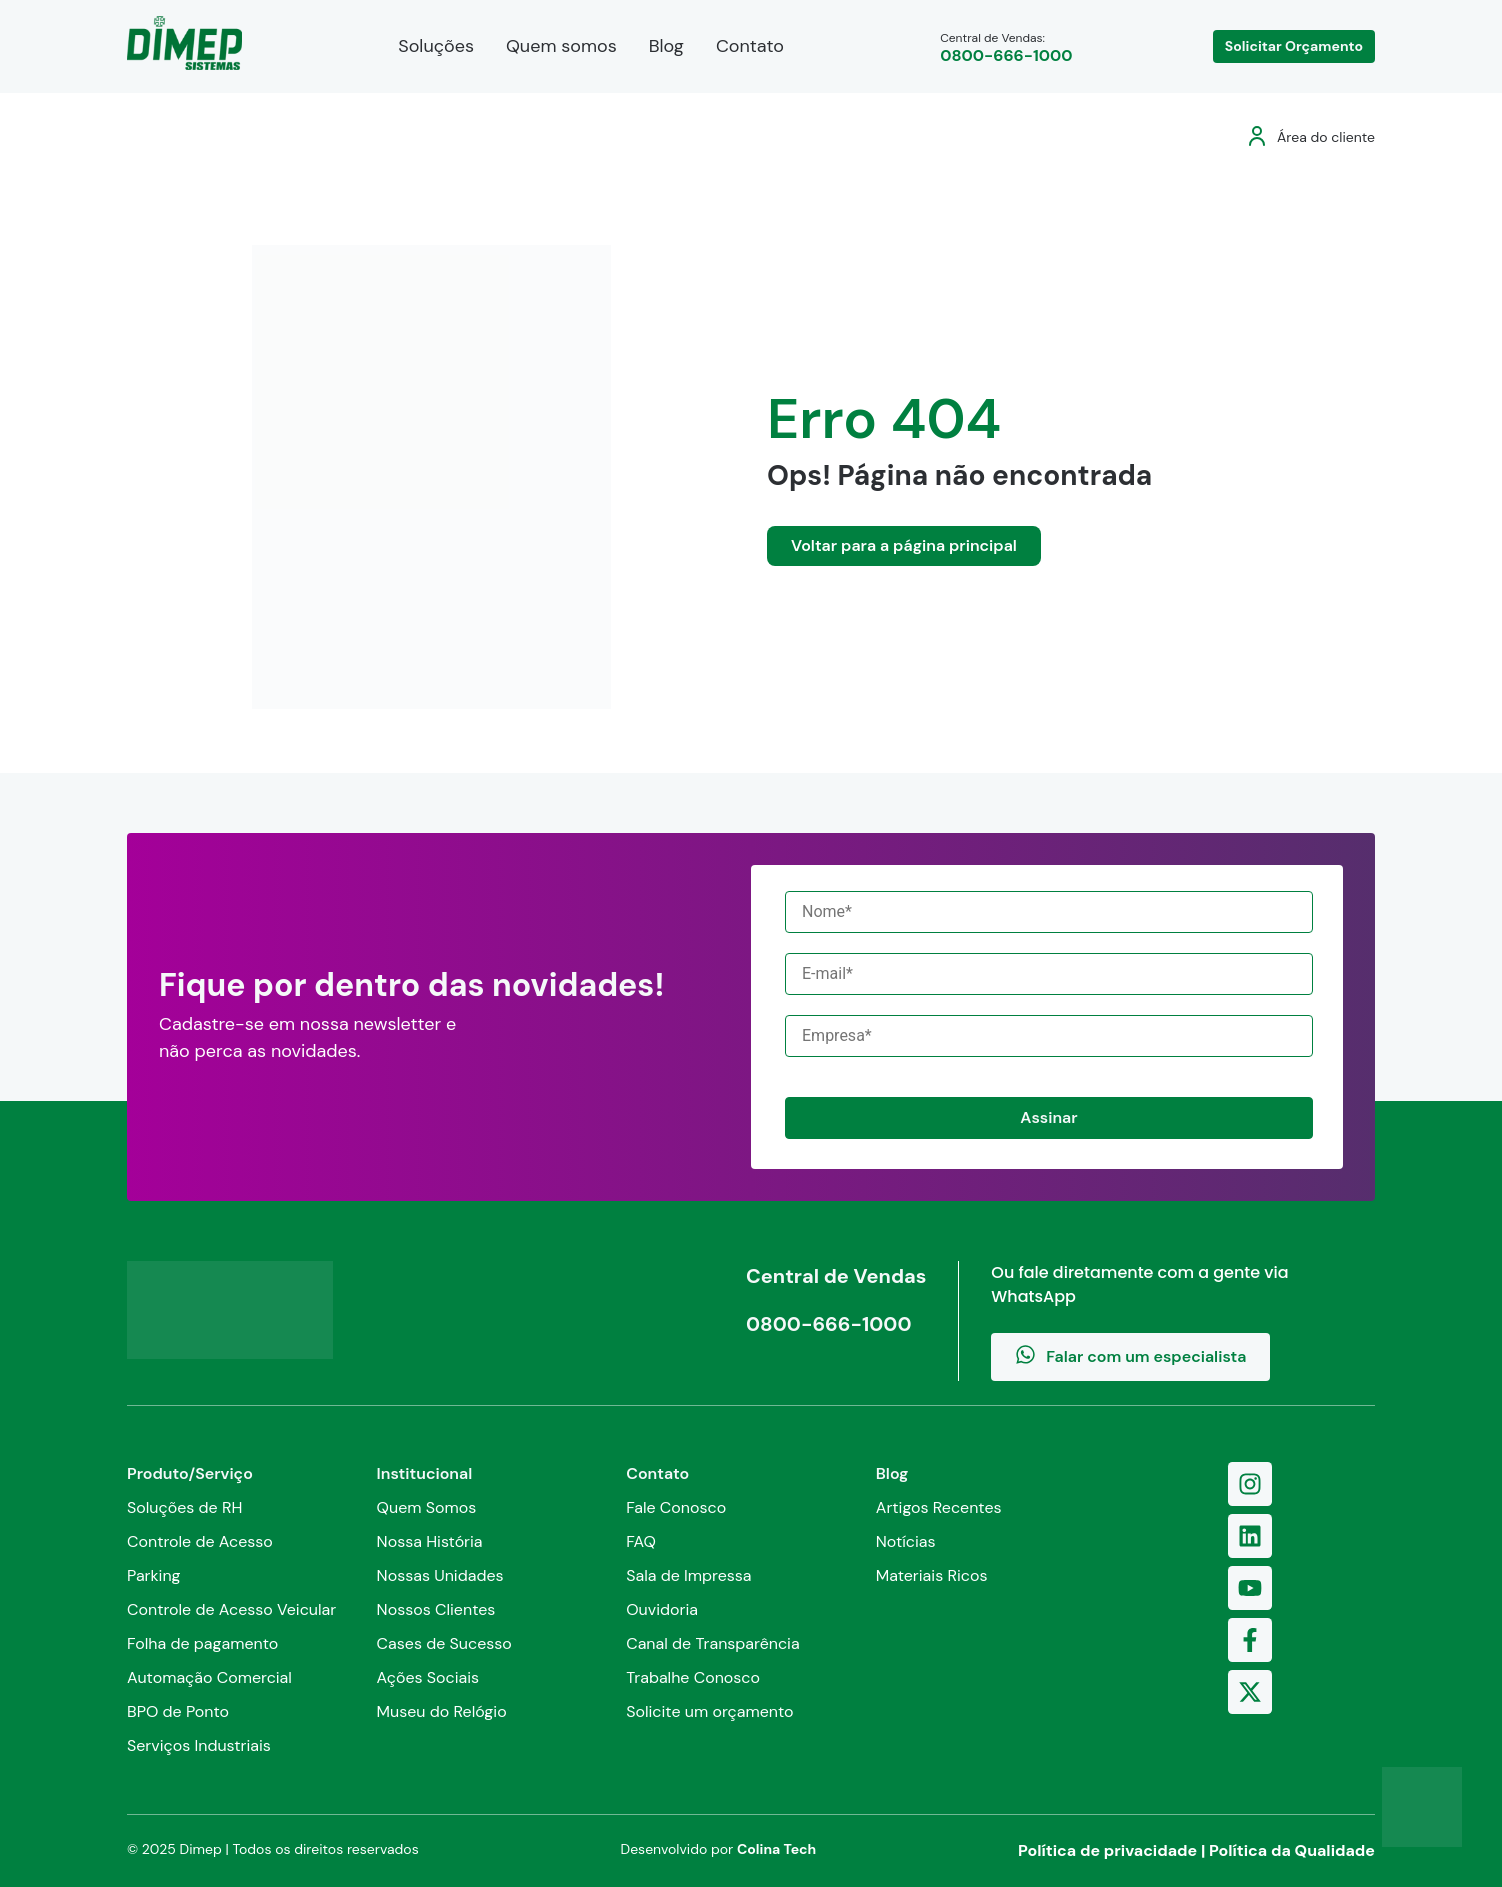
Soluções (436, 46)
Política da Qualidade (1292, 1850)
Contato (750, 46)
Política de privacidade (1107, 1850)
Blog (666, 46)
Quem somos (561, 46)
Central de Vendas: (1006, 47)
